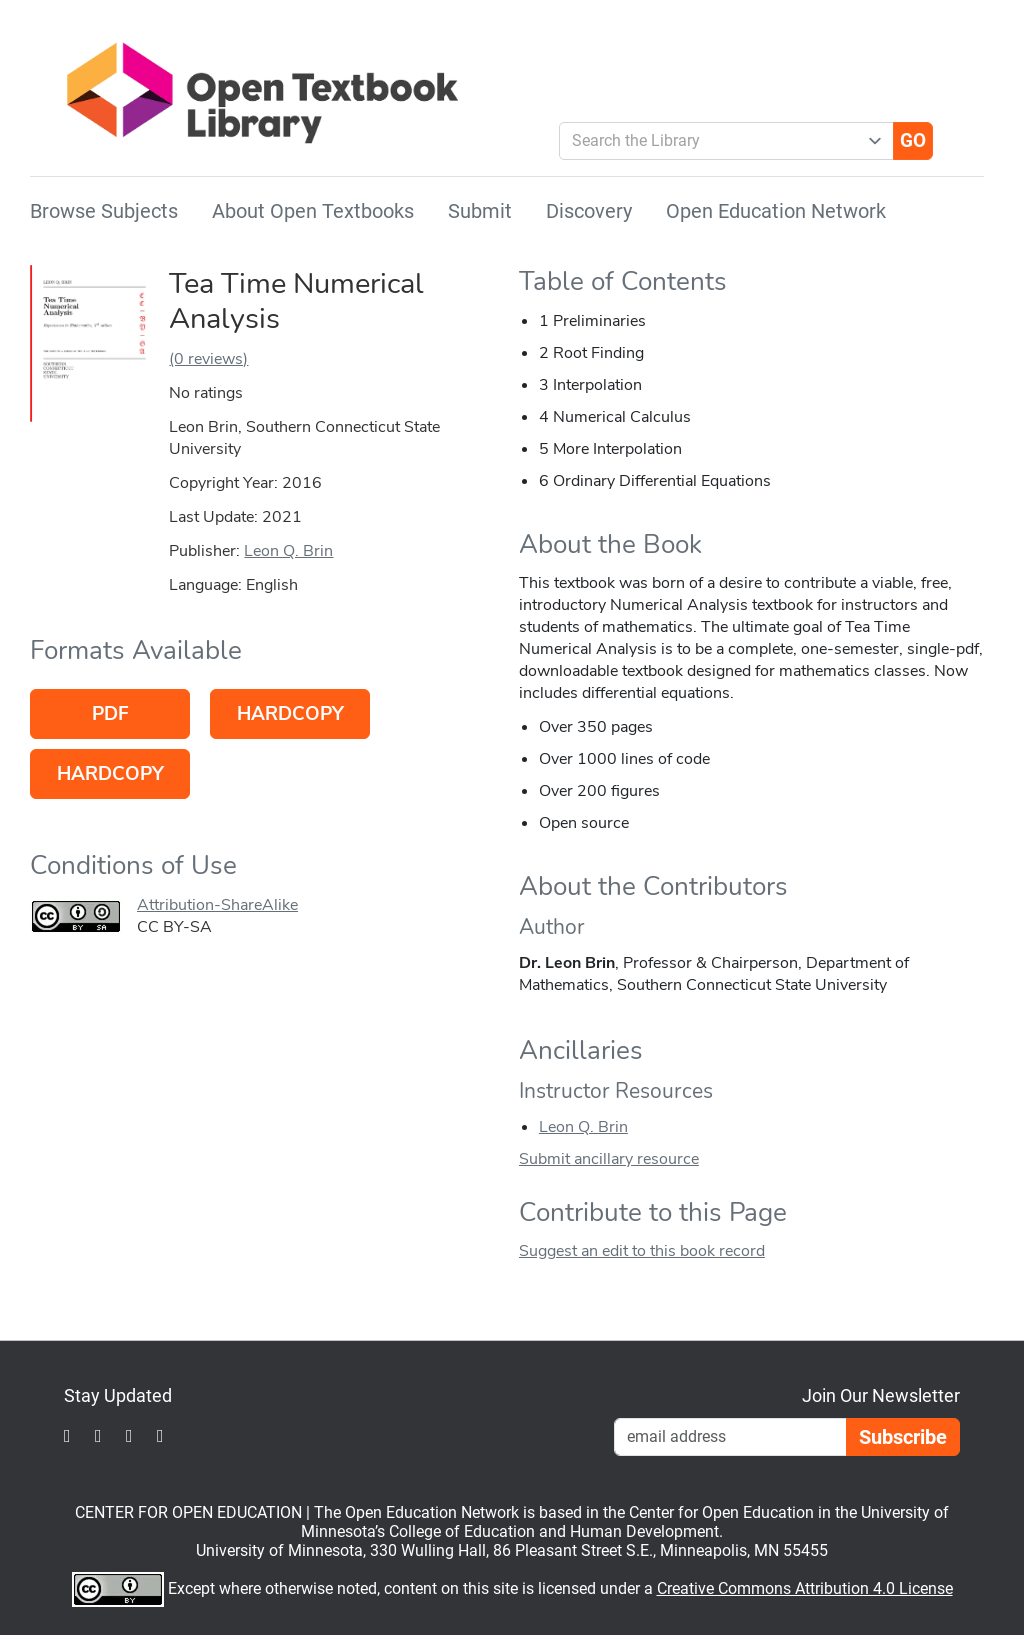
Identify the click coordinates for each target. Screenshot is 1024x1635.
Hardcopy (290, 714)
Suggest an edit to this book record (642, 1251)
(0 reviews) (208, 359)
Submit (480, 211)
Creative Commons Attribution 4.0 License (805, 1588)
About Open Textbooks (313, 211)
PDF (110, 714)
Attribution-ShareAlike (217, 905)
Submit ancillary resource (609, 1159)
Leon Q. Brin (288, 551)
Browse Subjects (104, 211)
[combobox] (718, 141)
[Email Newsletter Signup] (730, 1437)
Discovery (589, 211)
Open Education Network (776, 211)
